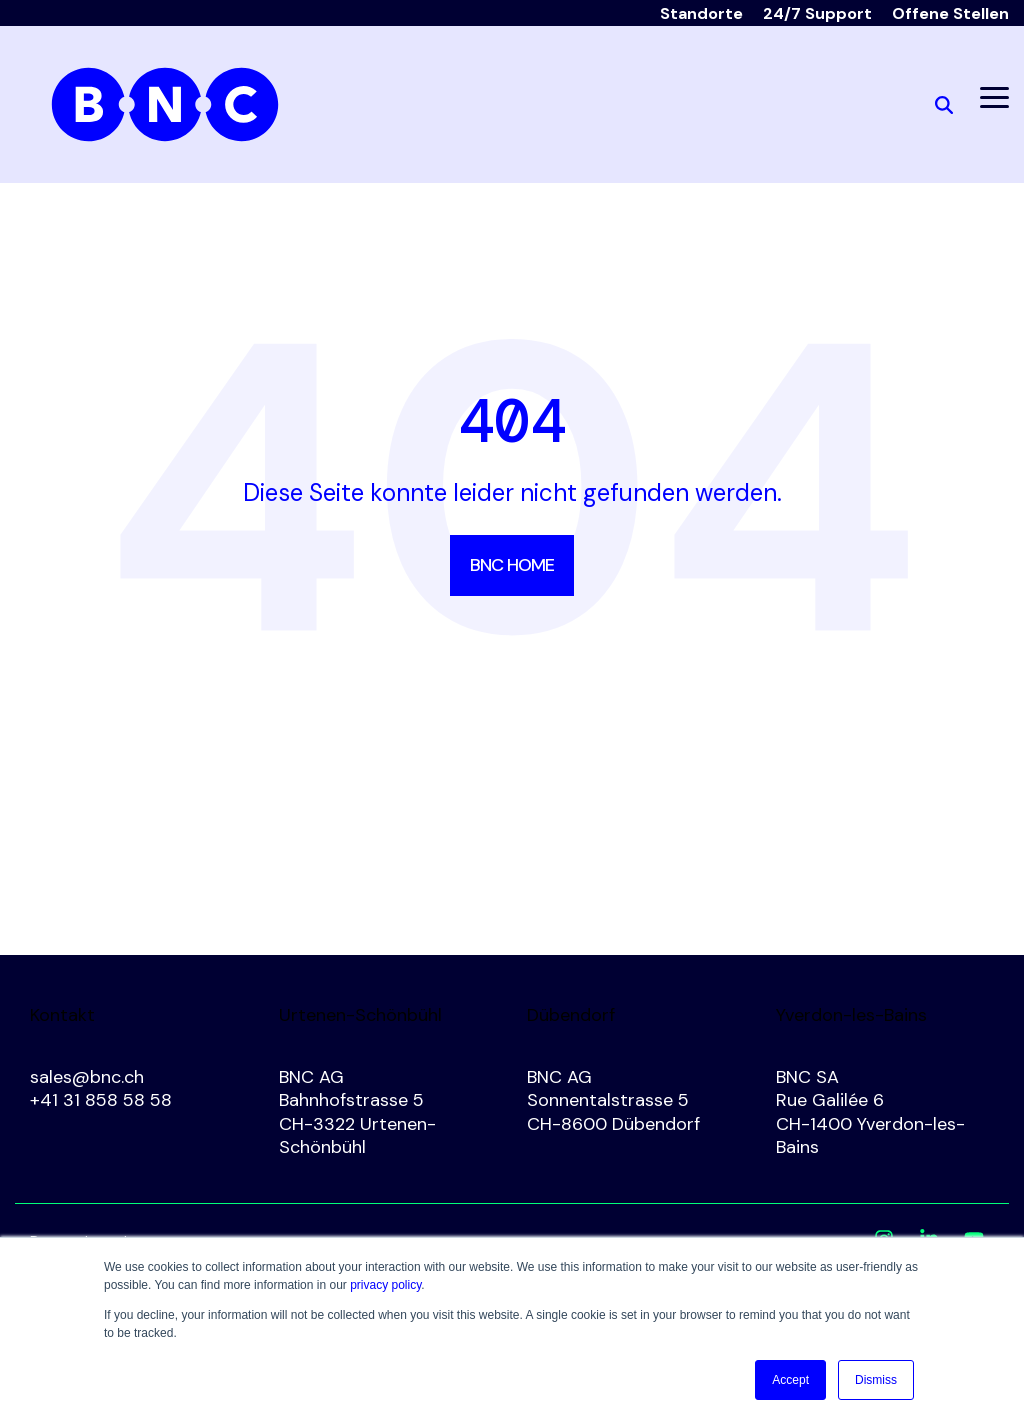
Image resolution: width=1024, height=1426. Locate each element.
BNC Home (512, 565)
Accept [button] (790, 1380)
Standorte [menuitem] (701, 13)
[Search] (944, 105)
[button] (994, 96)
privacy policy (385, 1285)
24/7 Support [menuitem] (817, 13)
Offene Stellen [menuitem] (950, 13)
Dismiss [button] (876, 1380)
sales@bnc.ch (87, 1077)
